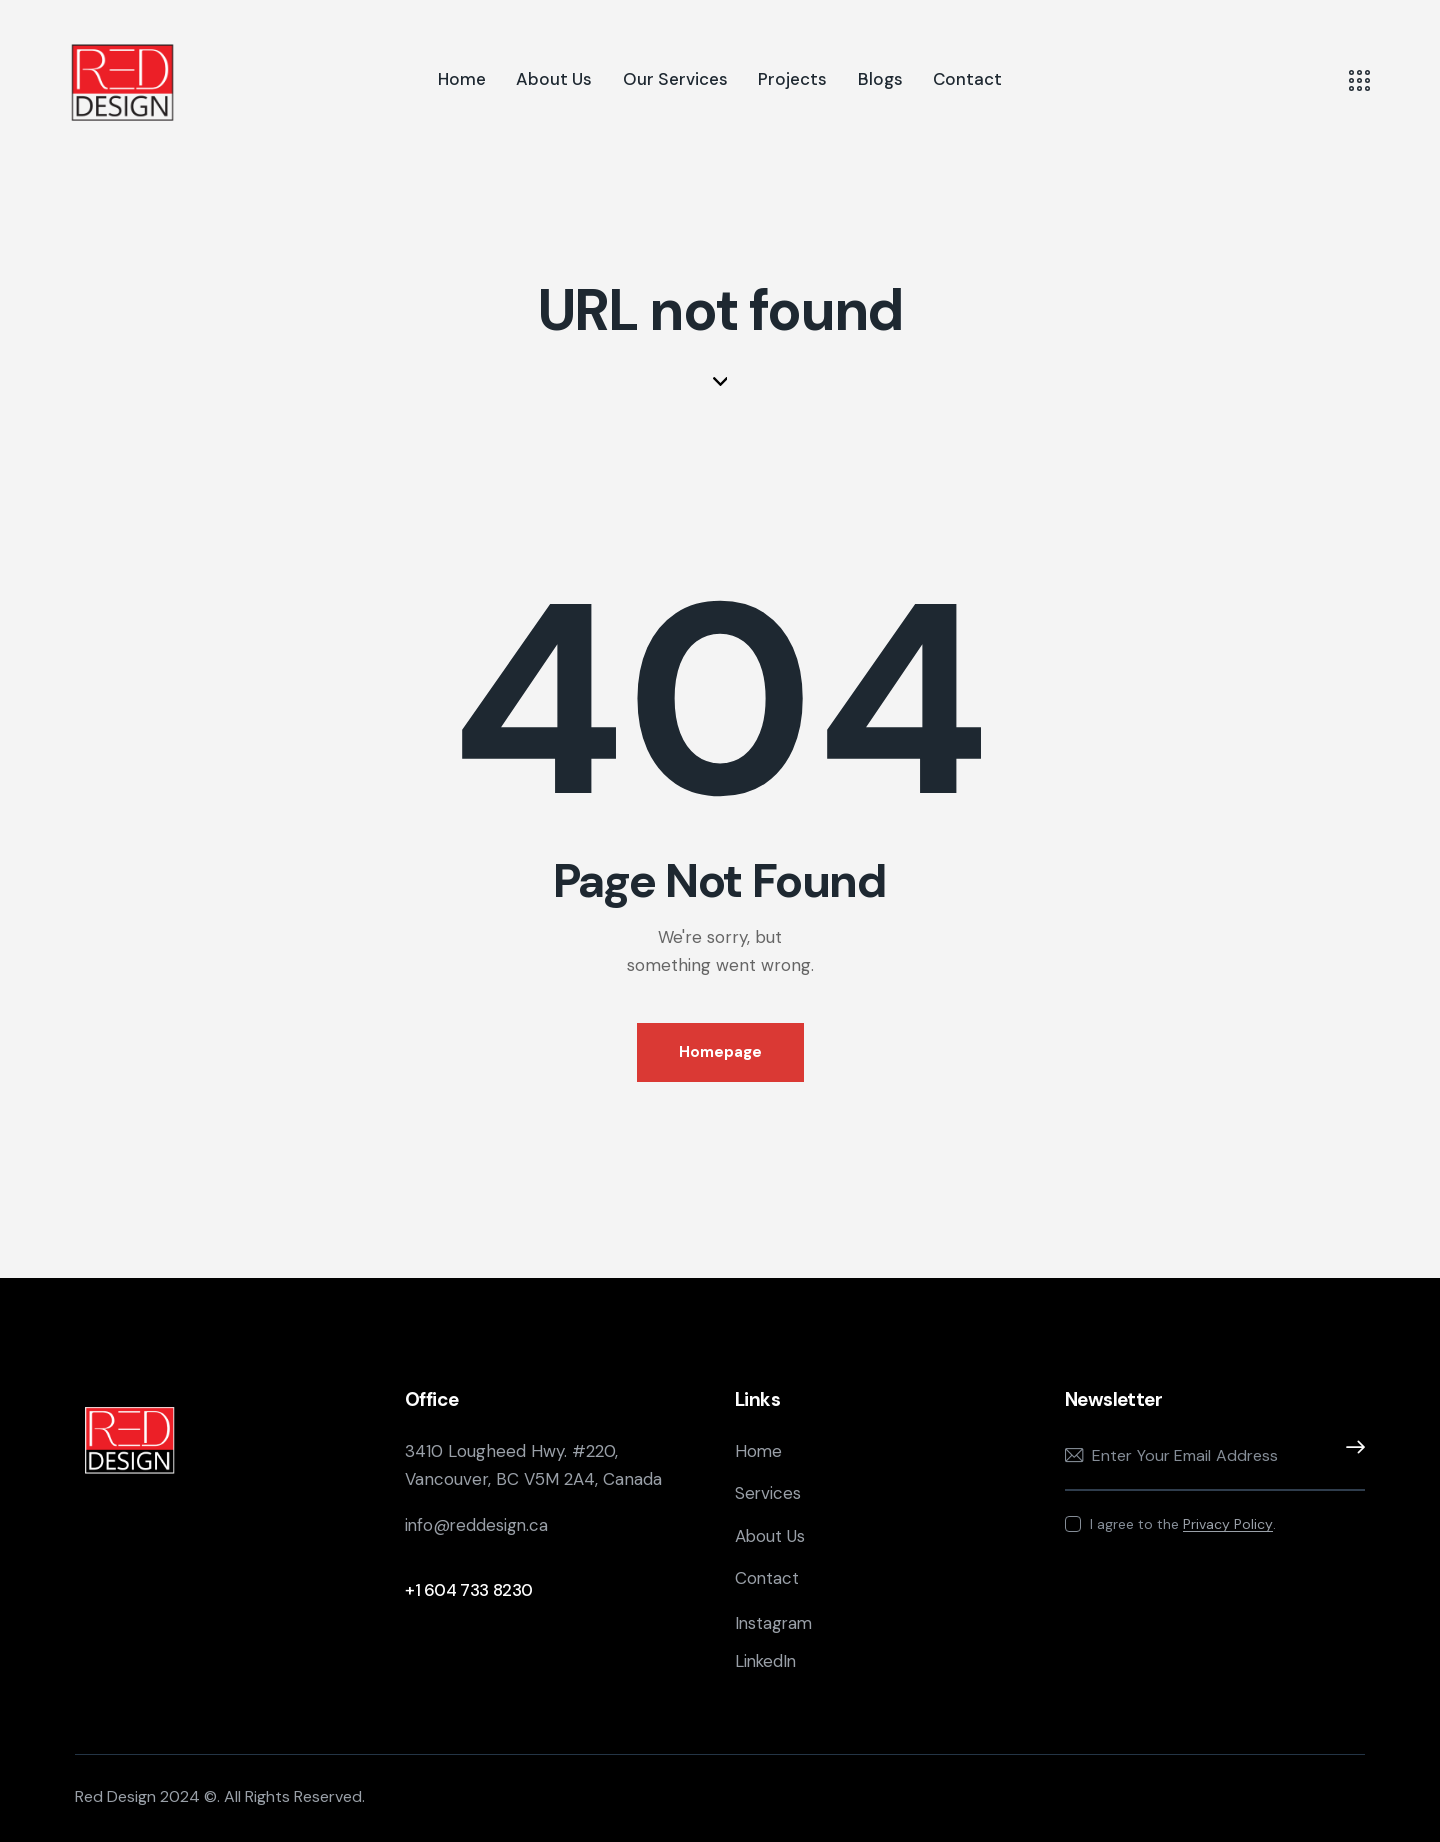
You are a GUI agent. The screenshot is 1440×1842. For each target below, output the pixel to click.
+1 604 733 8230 (469, 1590)
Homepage (720, 1052)
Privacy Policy (1228, 1524)
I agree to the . (1183, 1524)
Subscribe (1350, 1455)
